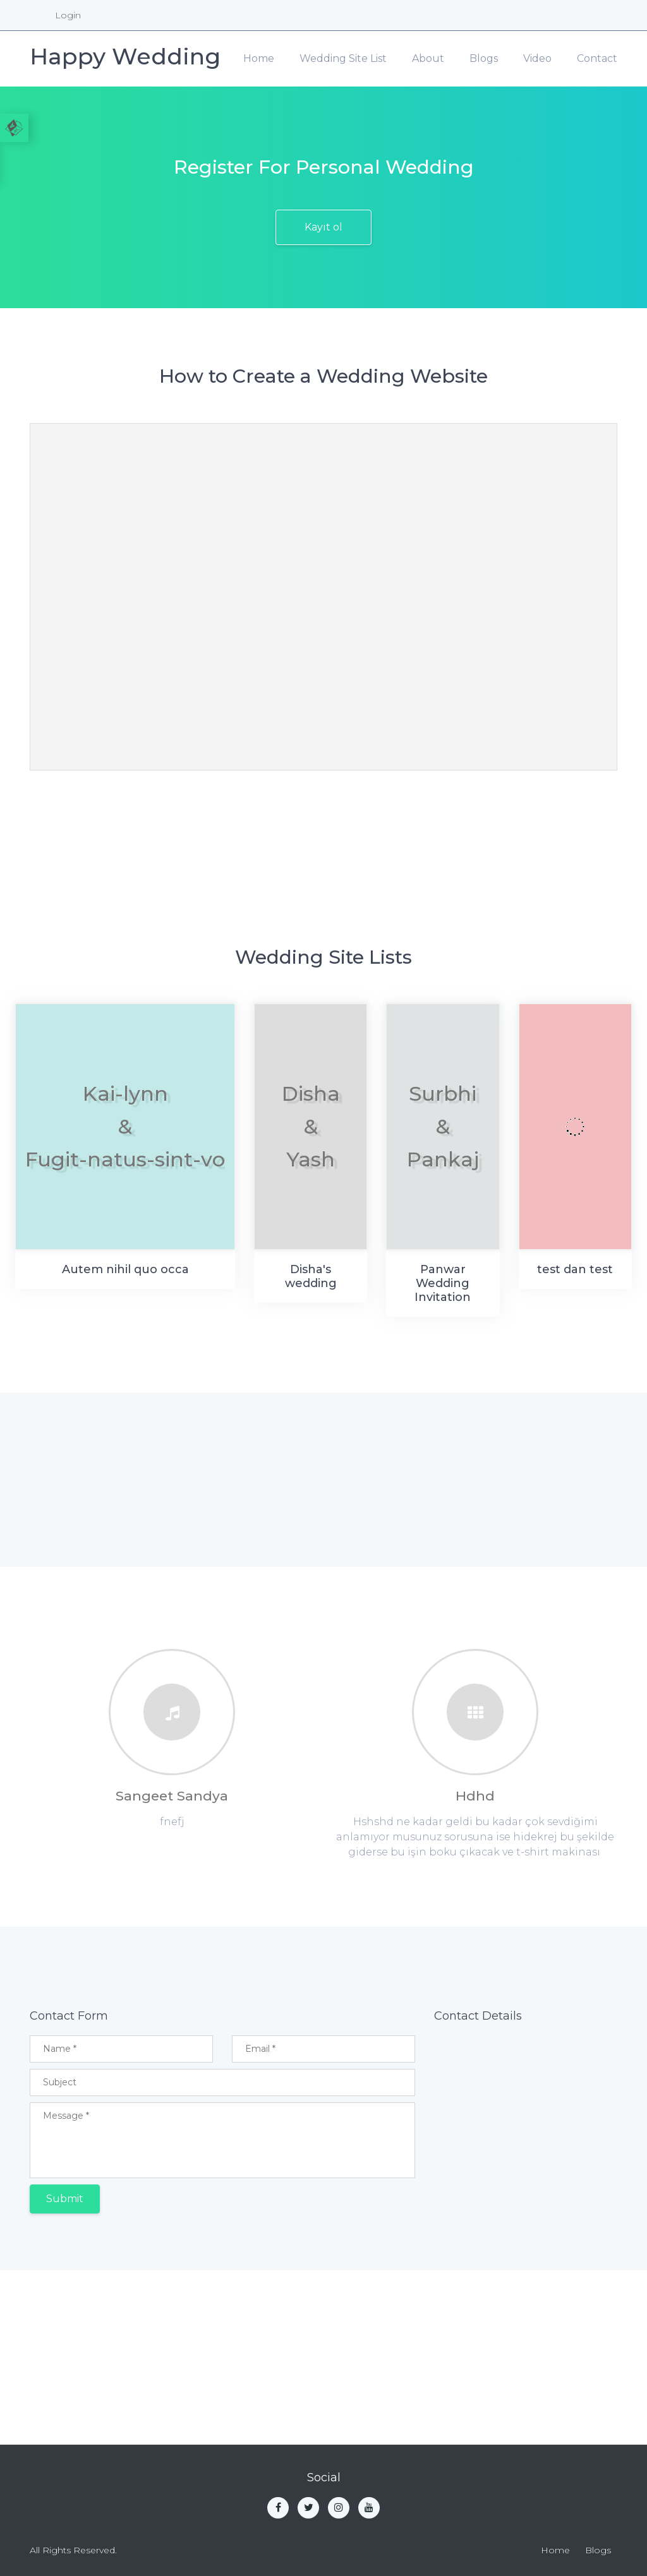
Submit (64, 2199)
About (428, 58)
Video (537, 58)
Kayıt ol (323, 227)
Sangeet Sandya (172, 1796)
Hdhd (475, 1796)
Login (68, 15)
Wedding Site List (343, 58)
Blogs (483, 58)
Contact (597, 58)
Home (258, 58)
